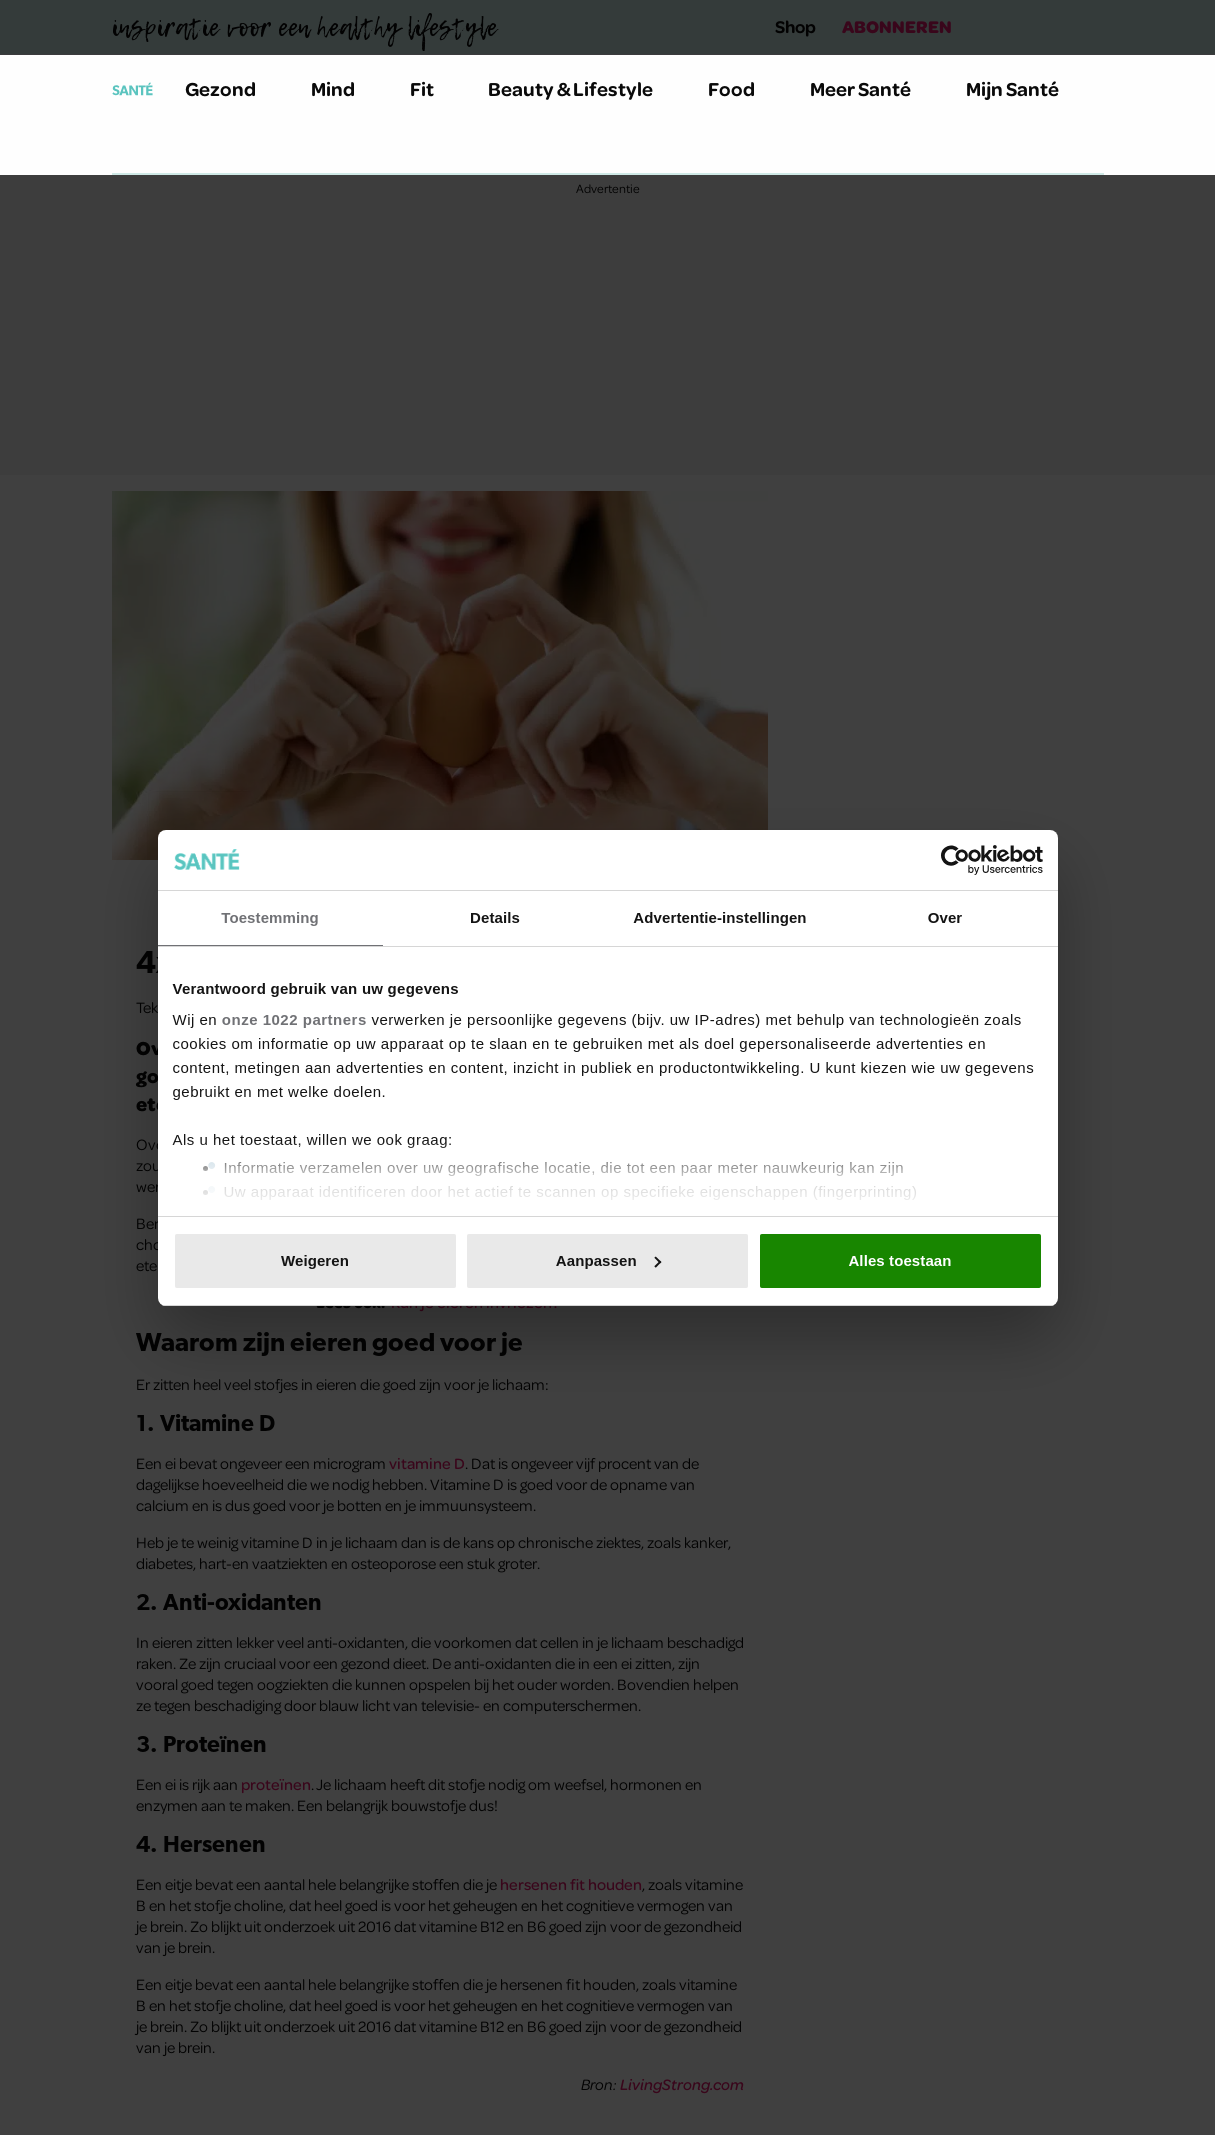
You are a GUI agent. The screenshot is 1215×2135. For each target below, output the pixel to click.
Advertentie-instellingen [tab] (719, 917)
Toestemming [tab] (270, 917)
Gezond (232, 88)
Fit (433, 88)
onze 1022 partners (294, 1019)
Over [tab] (945, 917)
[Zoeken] (128, 149)
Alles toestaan (899, 1260)
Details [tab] (495, 917)
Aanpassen (608, 1260)
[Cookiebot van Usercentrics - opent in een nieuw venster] (955, 860)
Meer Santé (872, 88)
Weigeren (315, 1260)
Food (743, 88)
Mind (344, 88)
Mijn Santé (1027, 88)
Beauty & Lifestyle (582, 88)
